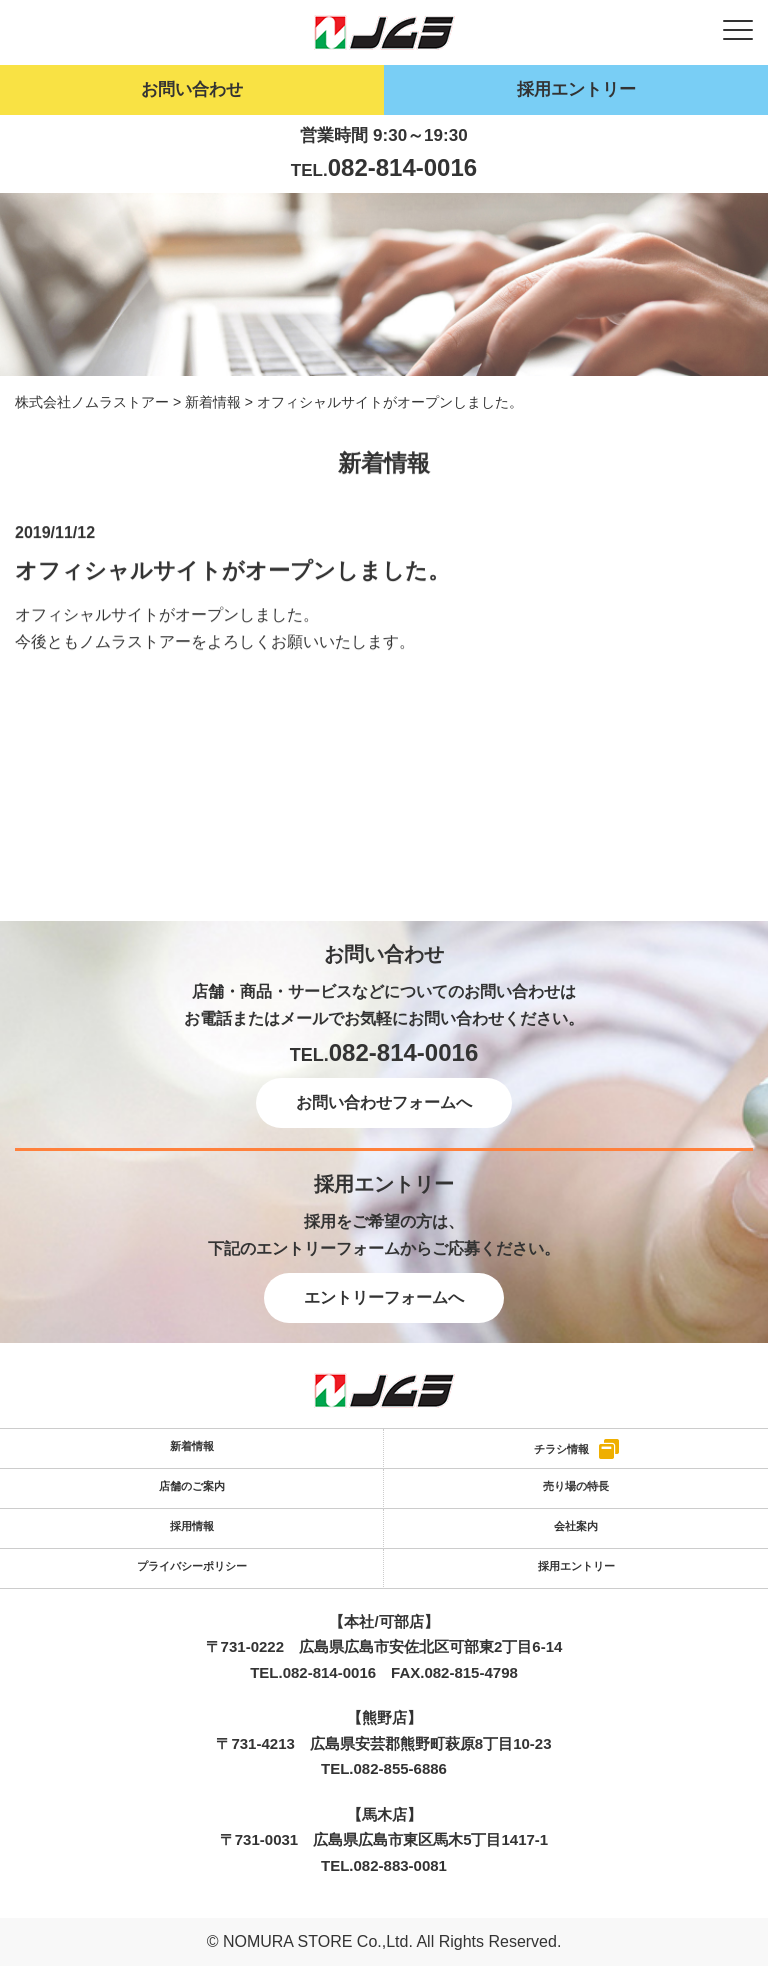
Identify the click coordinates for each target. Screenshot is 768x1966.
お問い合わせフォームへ (384, 1102)
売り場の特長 (576, 1486)
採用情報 (192, 1526)
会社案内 (576, 1526)
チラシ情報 (561, 1448)
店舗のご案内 (192, 1486)
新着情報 (192, 1446)
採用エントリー (576, 89)
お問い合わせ (192, 89)
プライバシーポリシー (192, 1566)
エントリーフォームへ (384, 1297)
